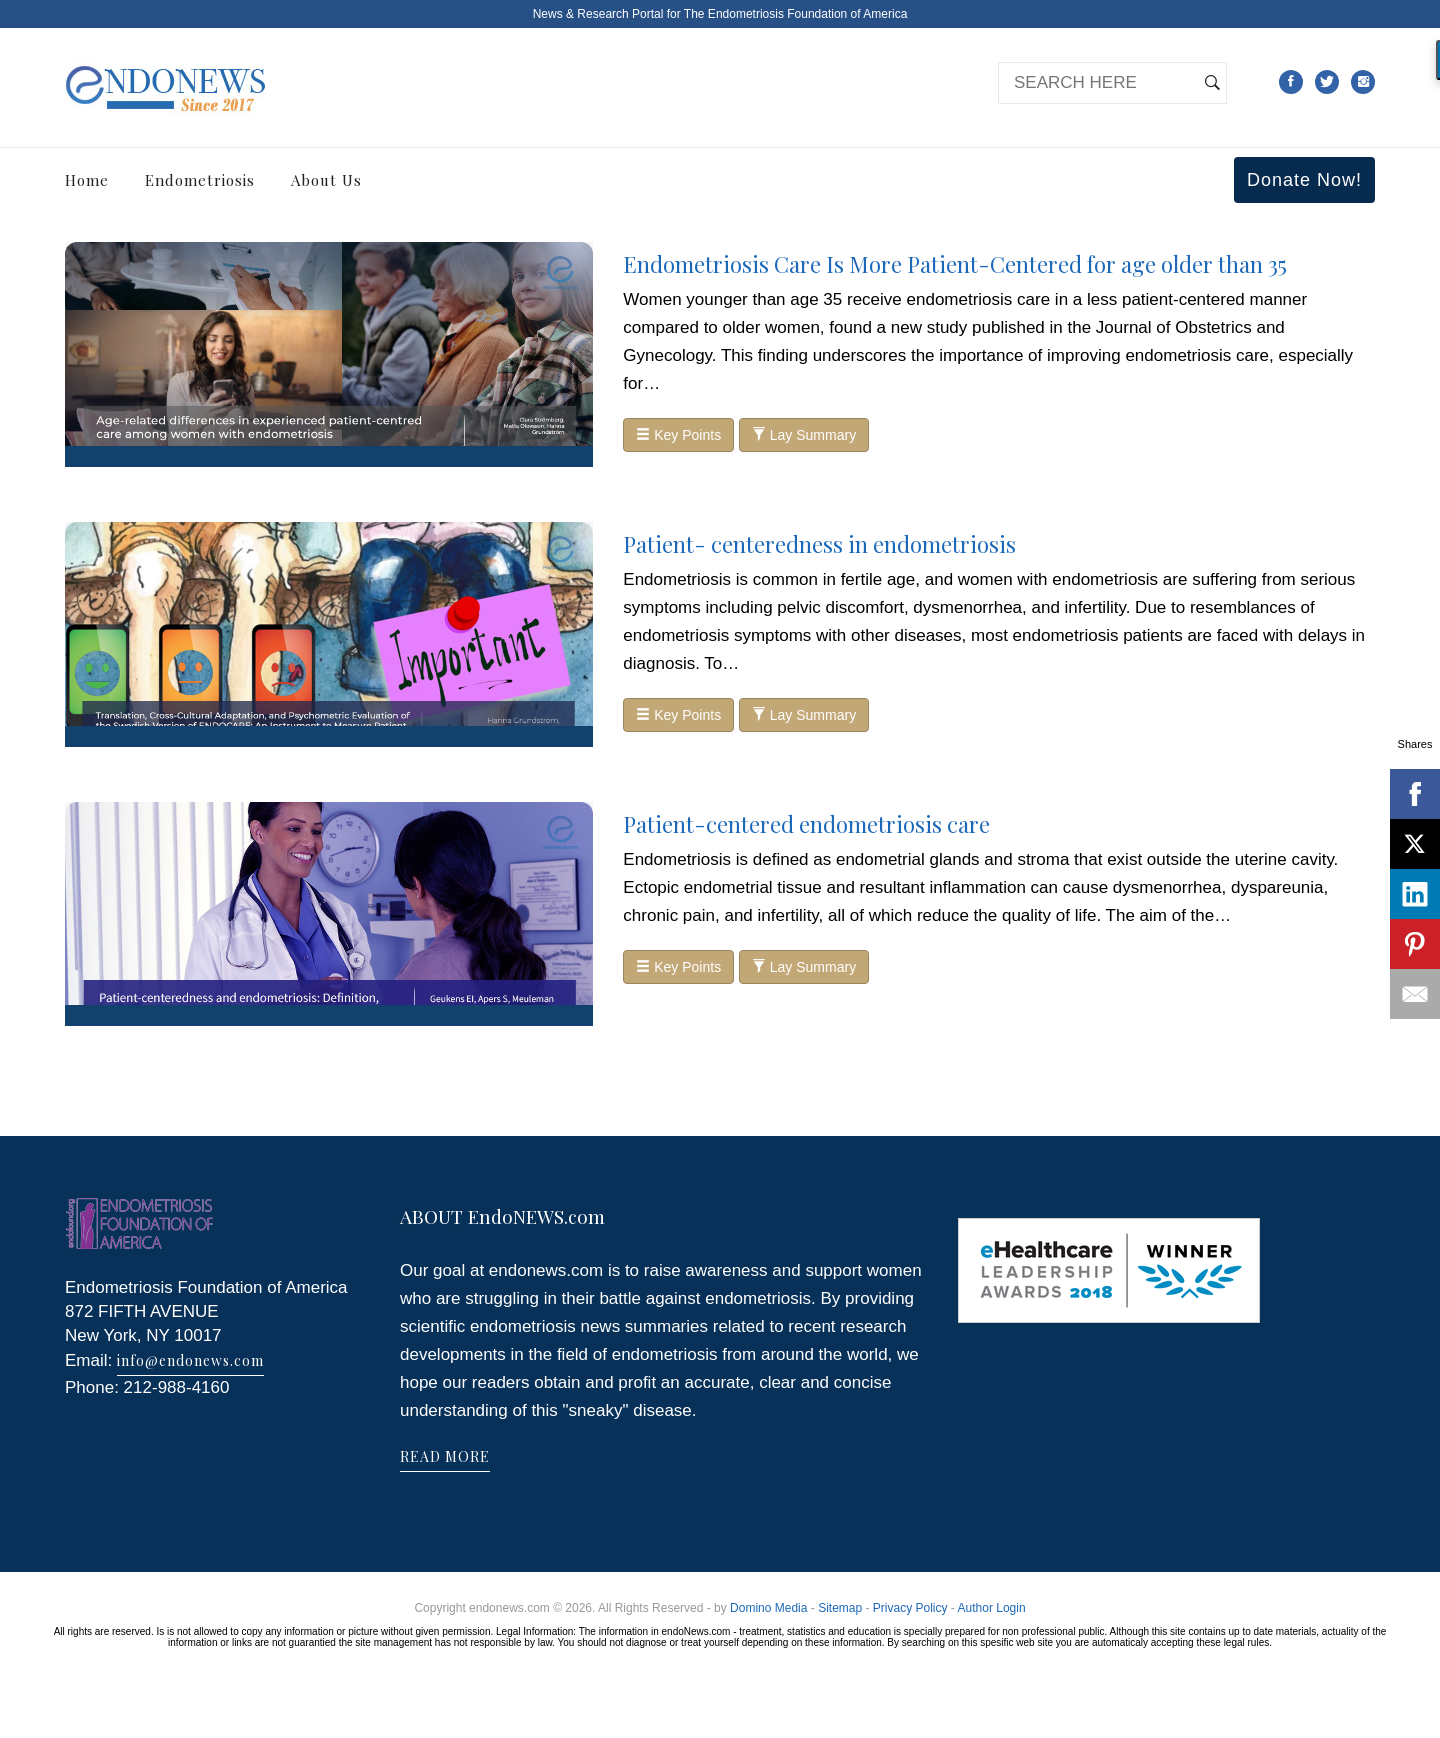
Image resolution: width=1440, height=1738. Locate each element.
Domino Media (768, 1608)
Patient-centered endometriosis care (806, 824)
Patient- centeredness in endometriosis (819, 544)
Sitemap (840, 1608)
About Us (326, 180)
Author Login (992, 1608)
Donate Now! (1304, 180)
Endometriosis (200, 180)
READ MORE (445, 1456)
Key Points (678, 435)
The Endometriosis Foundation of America (795, 14)
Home (87, 180)
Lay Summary (804, 435)
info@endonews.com (190, 1360)
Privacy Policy (910, 1608)
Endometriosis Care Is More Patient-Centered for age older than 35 (955, 264)
